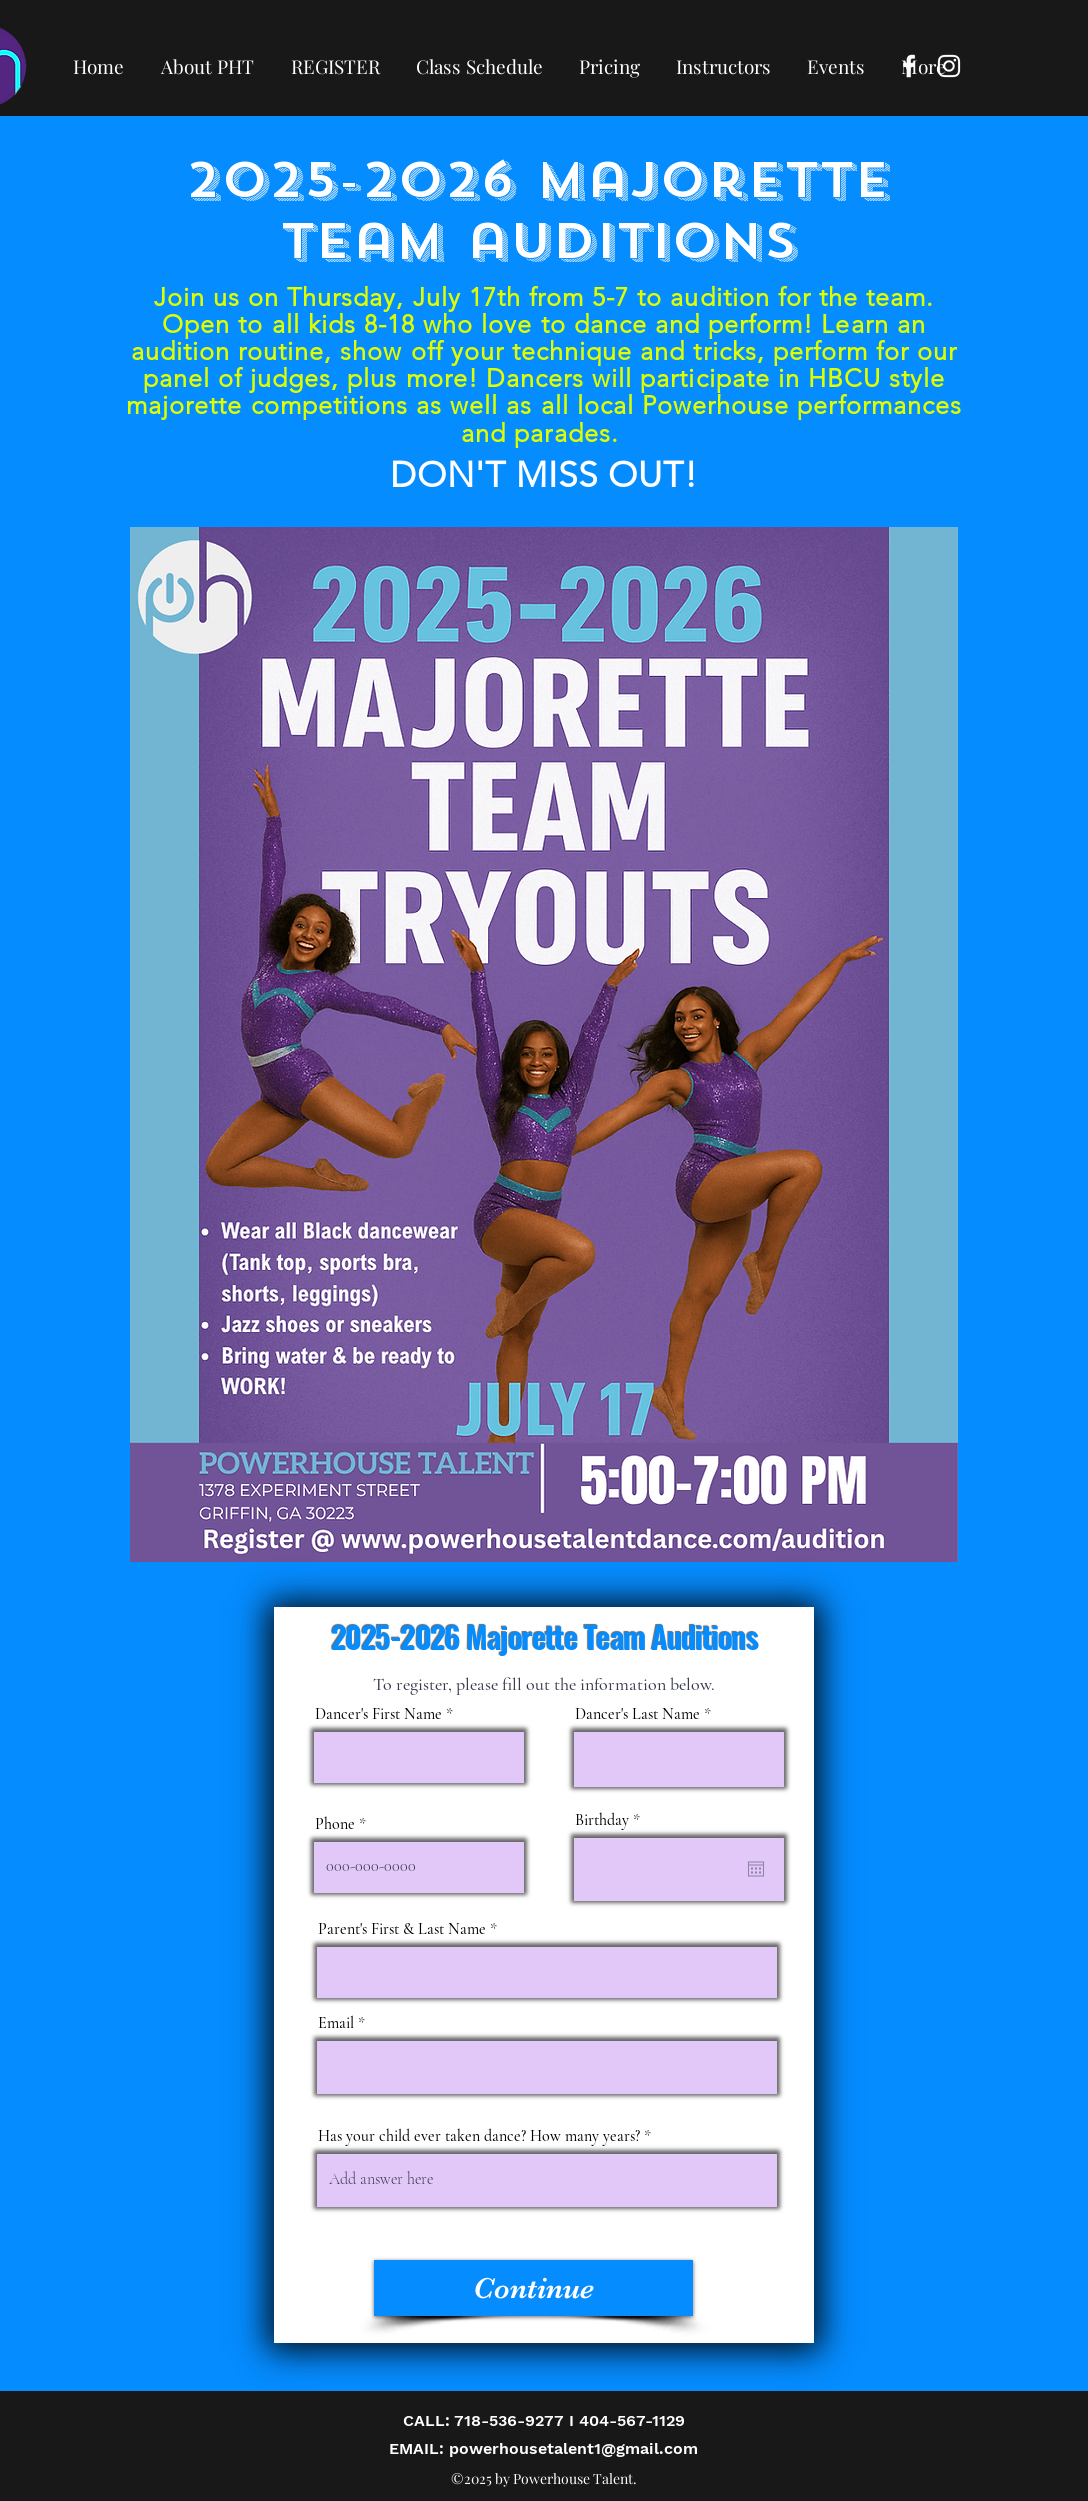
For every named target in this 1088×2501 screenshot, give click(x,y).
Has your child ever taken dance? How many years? (479, 2136)
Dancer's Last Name (637, 1714)
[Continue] (533, 2288)
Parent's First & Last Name (402, 1929)
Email (336, 2023)
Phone (335, 1824)
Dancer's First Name (378, 1714)
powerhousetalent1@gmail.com (573, 2448)
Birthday (611, 1820)
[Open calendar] (756, 1869)
